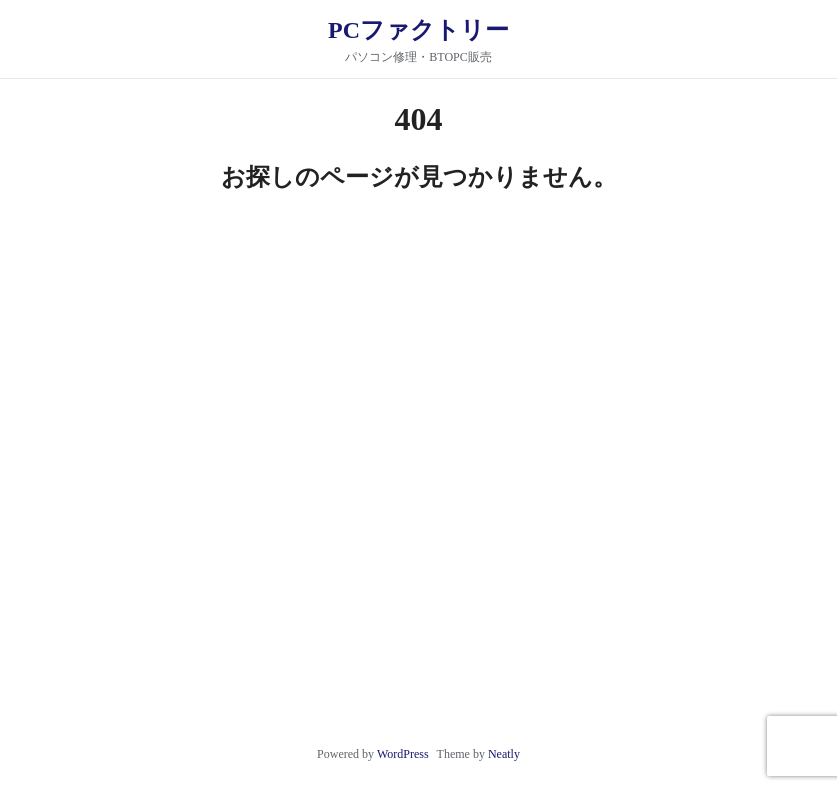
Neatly (504, 754)
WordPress (403, 754)
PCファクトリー (418, 30)
